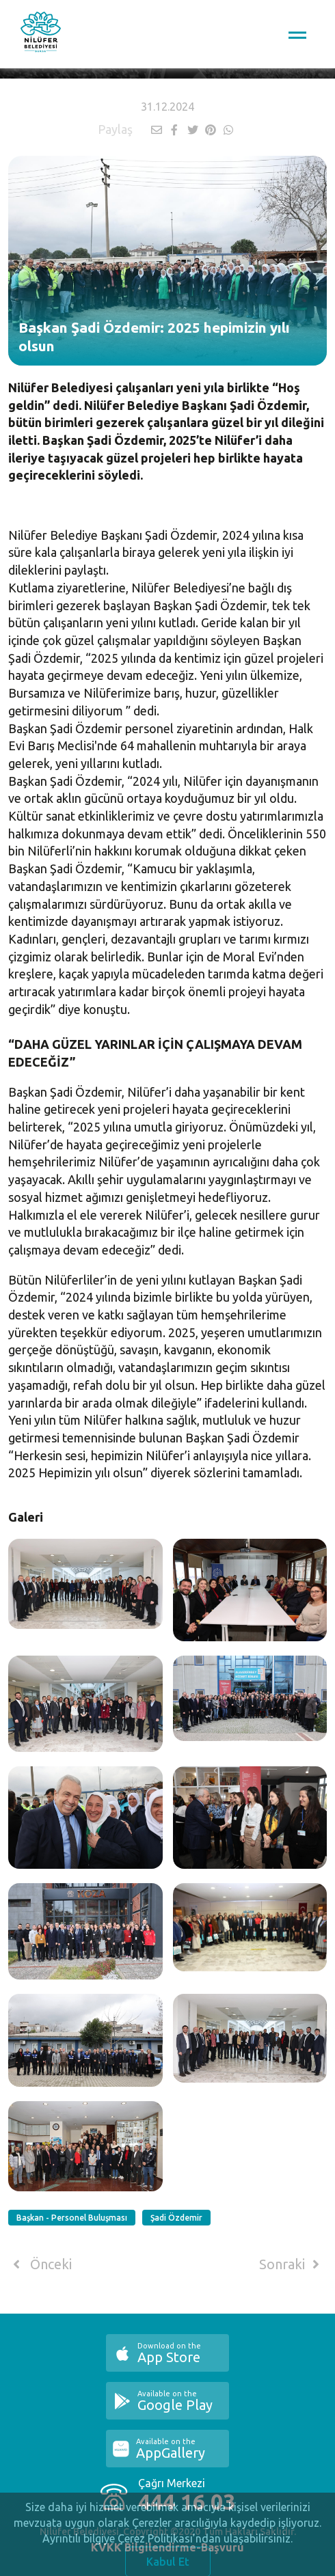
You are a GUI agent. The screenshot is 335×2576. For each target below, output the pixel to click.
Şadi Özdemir (176, 2217)
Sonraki (292, 2264)
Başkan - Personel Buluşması (71, 2217)
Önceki (40, 2264)
